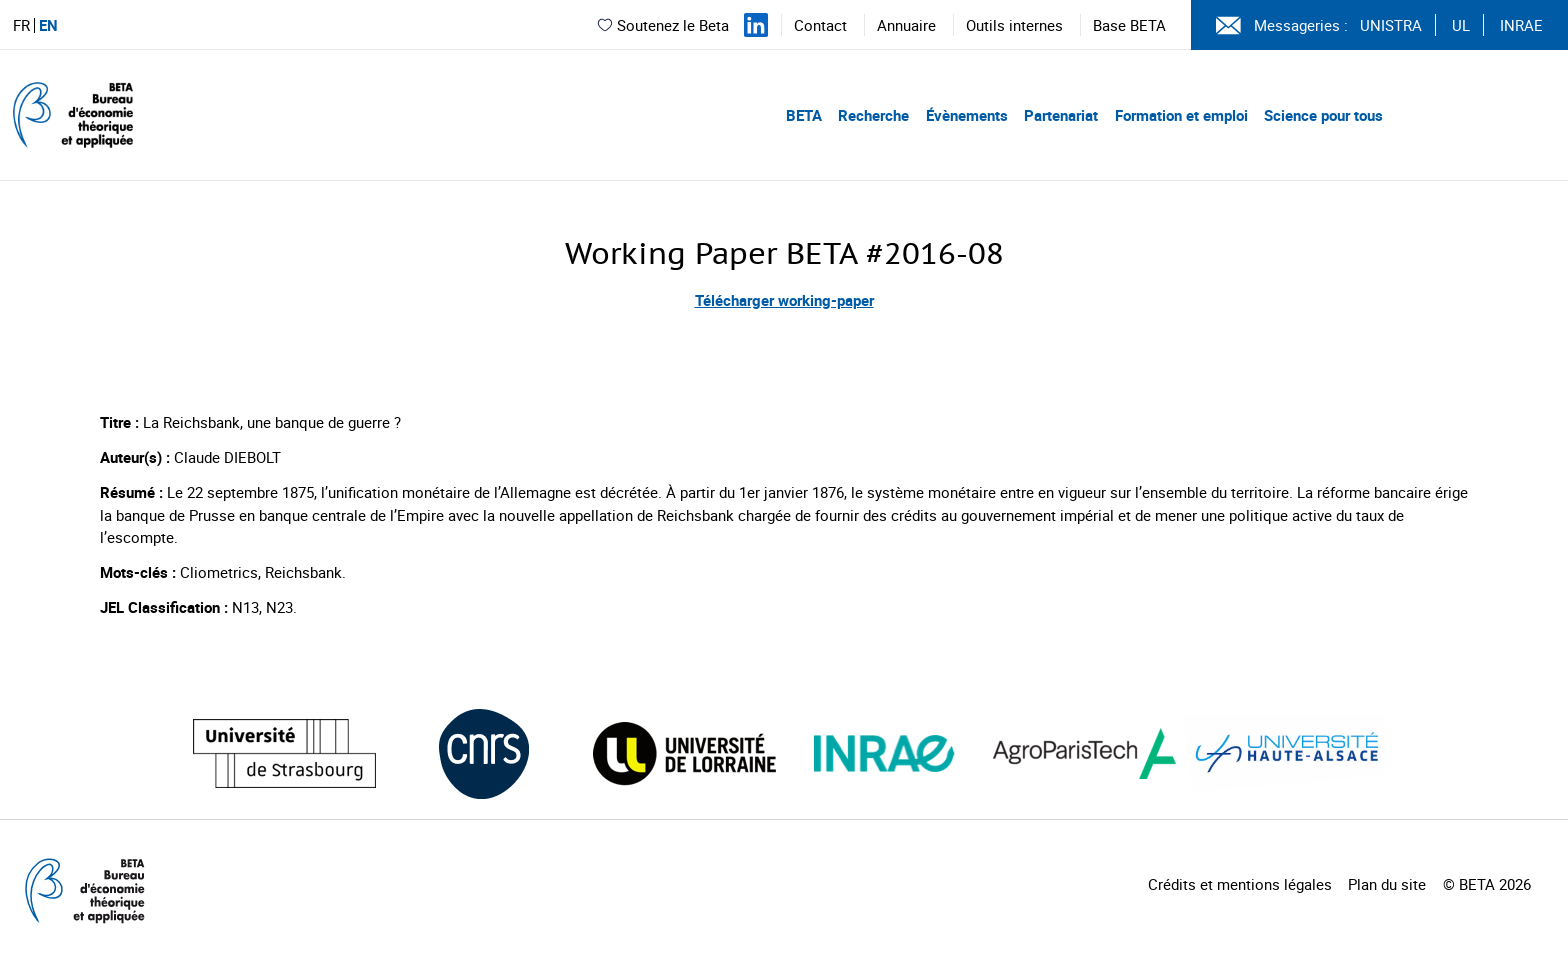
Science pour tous (1323, 115)
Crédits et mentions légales (1240, 884)
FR (21, 25)
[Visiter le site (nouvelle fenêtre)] (284, 753)
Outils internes (1014, 25)
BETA (804, 115)
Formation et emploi (1181, 115)
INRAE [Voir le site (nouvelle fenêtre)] (1521, 25)
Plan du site (1387, 884)
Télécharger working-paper (784, 300)
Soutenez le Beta (662, 25)
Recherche (873, 115)
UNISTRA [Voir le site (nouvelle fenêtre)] (1391, 25)
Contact (820, 25)
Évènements (967, 115)
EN (48, 25)
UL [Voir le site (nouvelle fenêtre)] (1461, 25)
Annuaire (906, 25)
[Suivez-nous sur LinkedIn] (756, 25)
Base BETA (1129, 25)
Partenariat (1061, 115)
